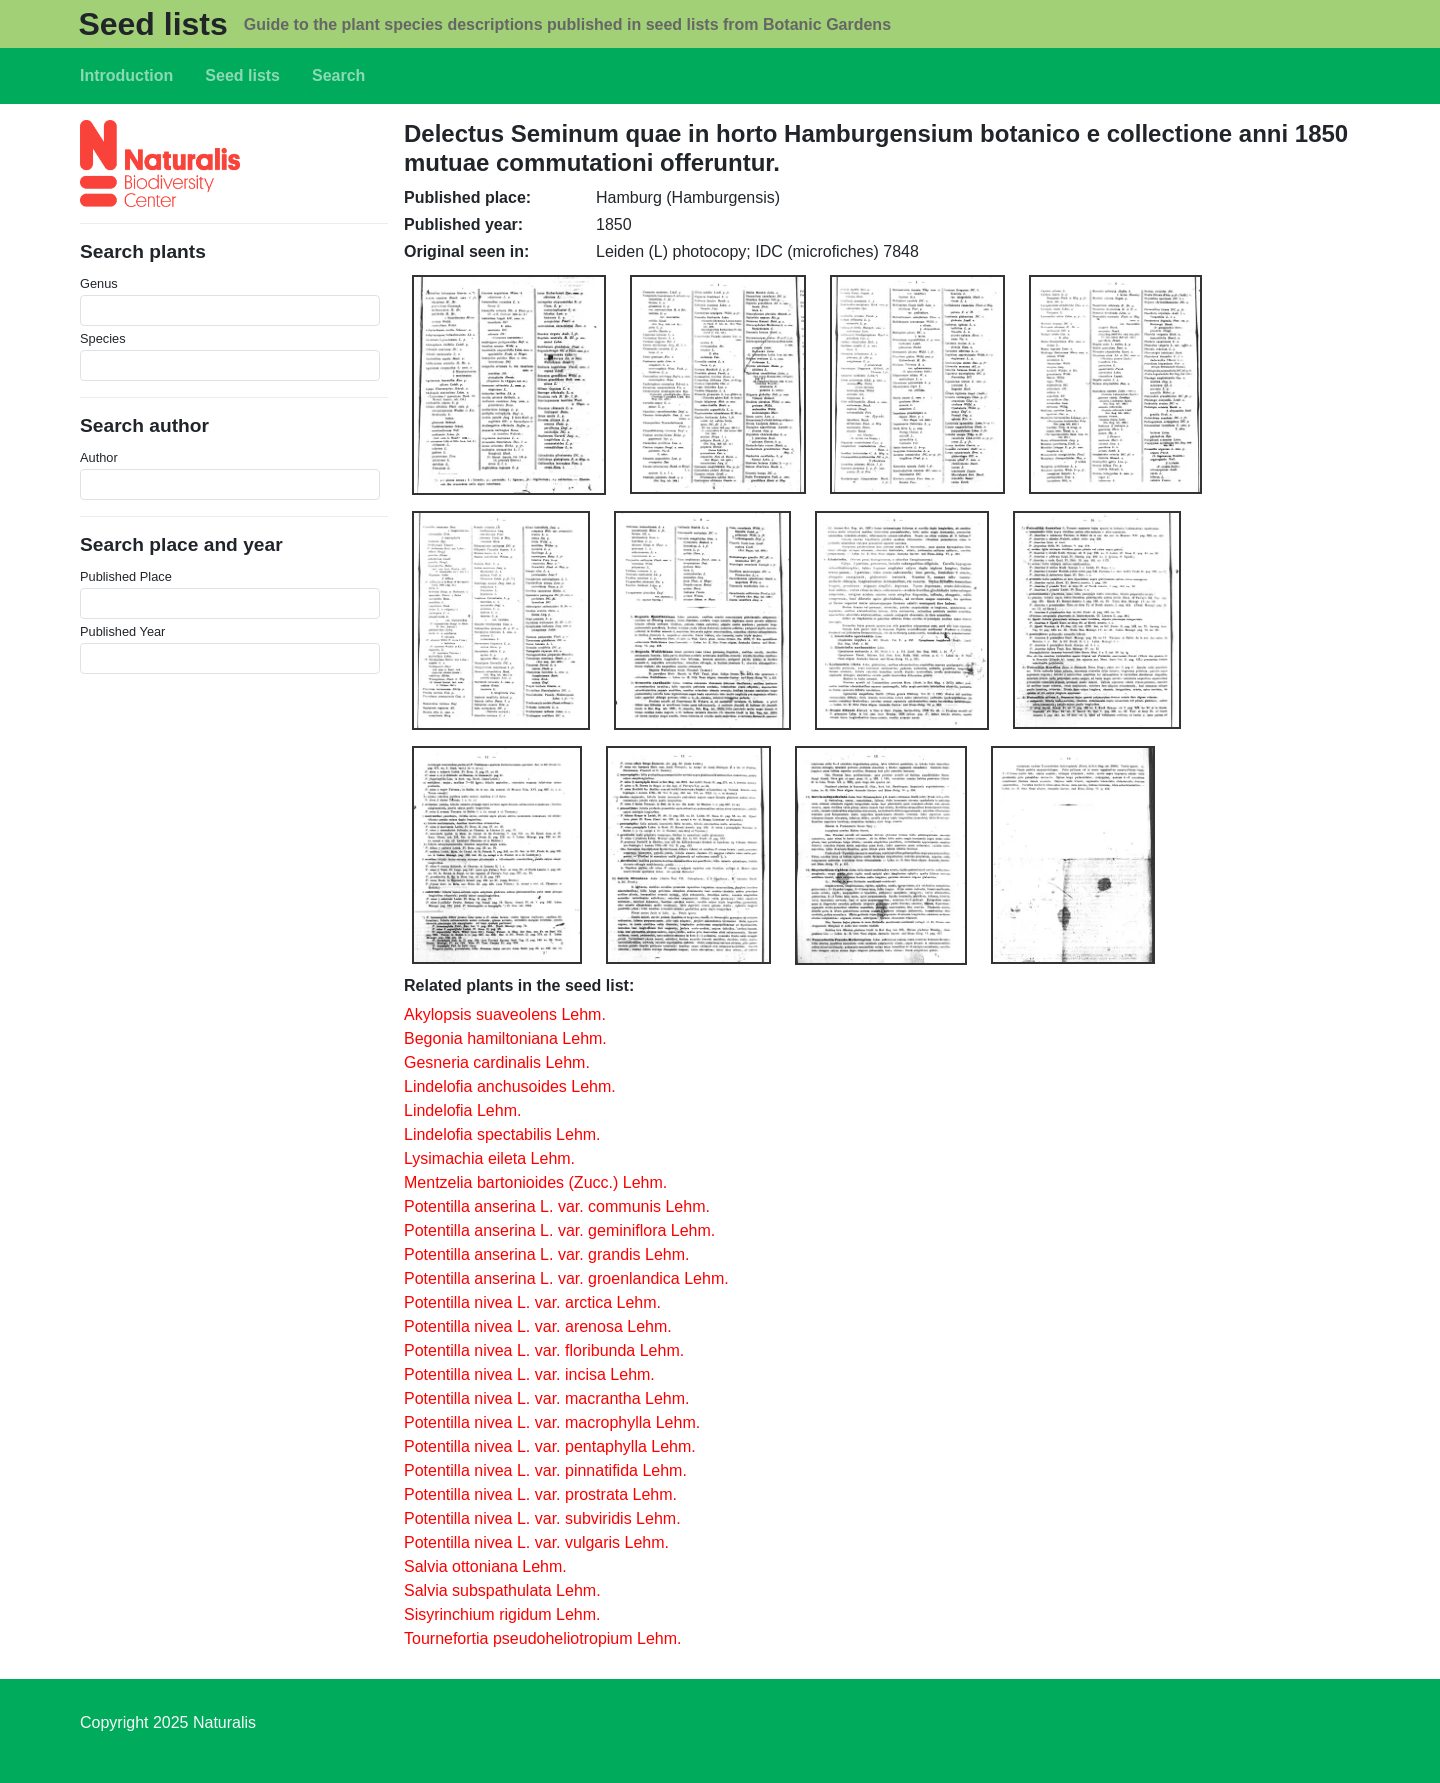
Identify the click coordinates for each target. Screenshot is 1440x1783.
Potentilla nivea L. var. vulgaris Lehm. (536, 1542)
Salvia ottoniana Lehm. (485, 1566)
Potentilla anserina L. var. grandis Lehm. (547, 1254)
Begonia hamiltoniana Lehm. (505, 1038)
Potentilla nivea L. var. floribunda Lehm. (544, 1350)
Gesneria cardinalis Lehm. (497, 1062)
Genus (99, 283)
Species (103, 338)
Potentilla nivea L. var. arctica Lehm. (532, 1302)
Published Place (126, 576)
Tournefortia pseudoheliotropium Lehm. (543, 1638)
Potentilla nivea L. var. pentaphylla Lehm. (550, 1446)
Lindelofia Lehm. (462, 1110)
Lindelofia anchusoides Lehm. (510, 1086)
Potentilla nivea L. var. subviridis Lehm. (542, 1518)
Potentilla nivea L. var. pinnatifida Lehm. (545, 1470)
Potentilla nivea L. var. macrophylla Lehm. (552, 1422)
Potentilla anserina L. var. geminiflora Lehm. (559, 1230)
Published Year (122, 631)
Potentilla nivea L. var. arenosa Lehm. (538, 1326)
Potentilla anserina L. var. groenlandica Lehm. (566, 1278)
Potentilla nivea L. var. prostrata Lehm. (540, 1494)
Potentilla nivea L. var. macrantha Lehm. (547, 1398)
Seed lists (152, 24)
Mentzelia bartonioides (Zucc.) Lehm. (535, 1182)
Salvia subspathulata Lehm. (502, 1590)
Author (99, 457)
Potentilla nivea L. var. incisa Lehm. (529, 1374)
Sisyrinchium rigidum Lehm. (502, 1614)
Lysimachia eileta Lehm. (489, 1158)
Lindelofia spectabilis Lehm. (502, 1134)
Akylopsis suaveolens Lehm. (505, 1014)
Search (338, 75)
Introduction (126, 75)
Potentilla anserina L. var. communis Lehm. (557, 1206)
